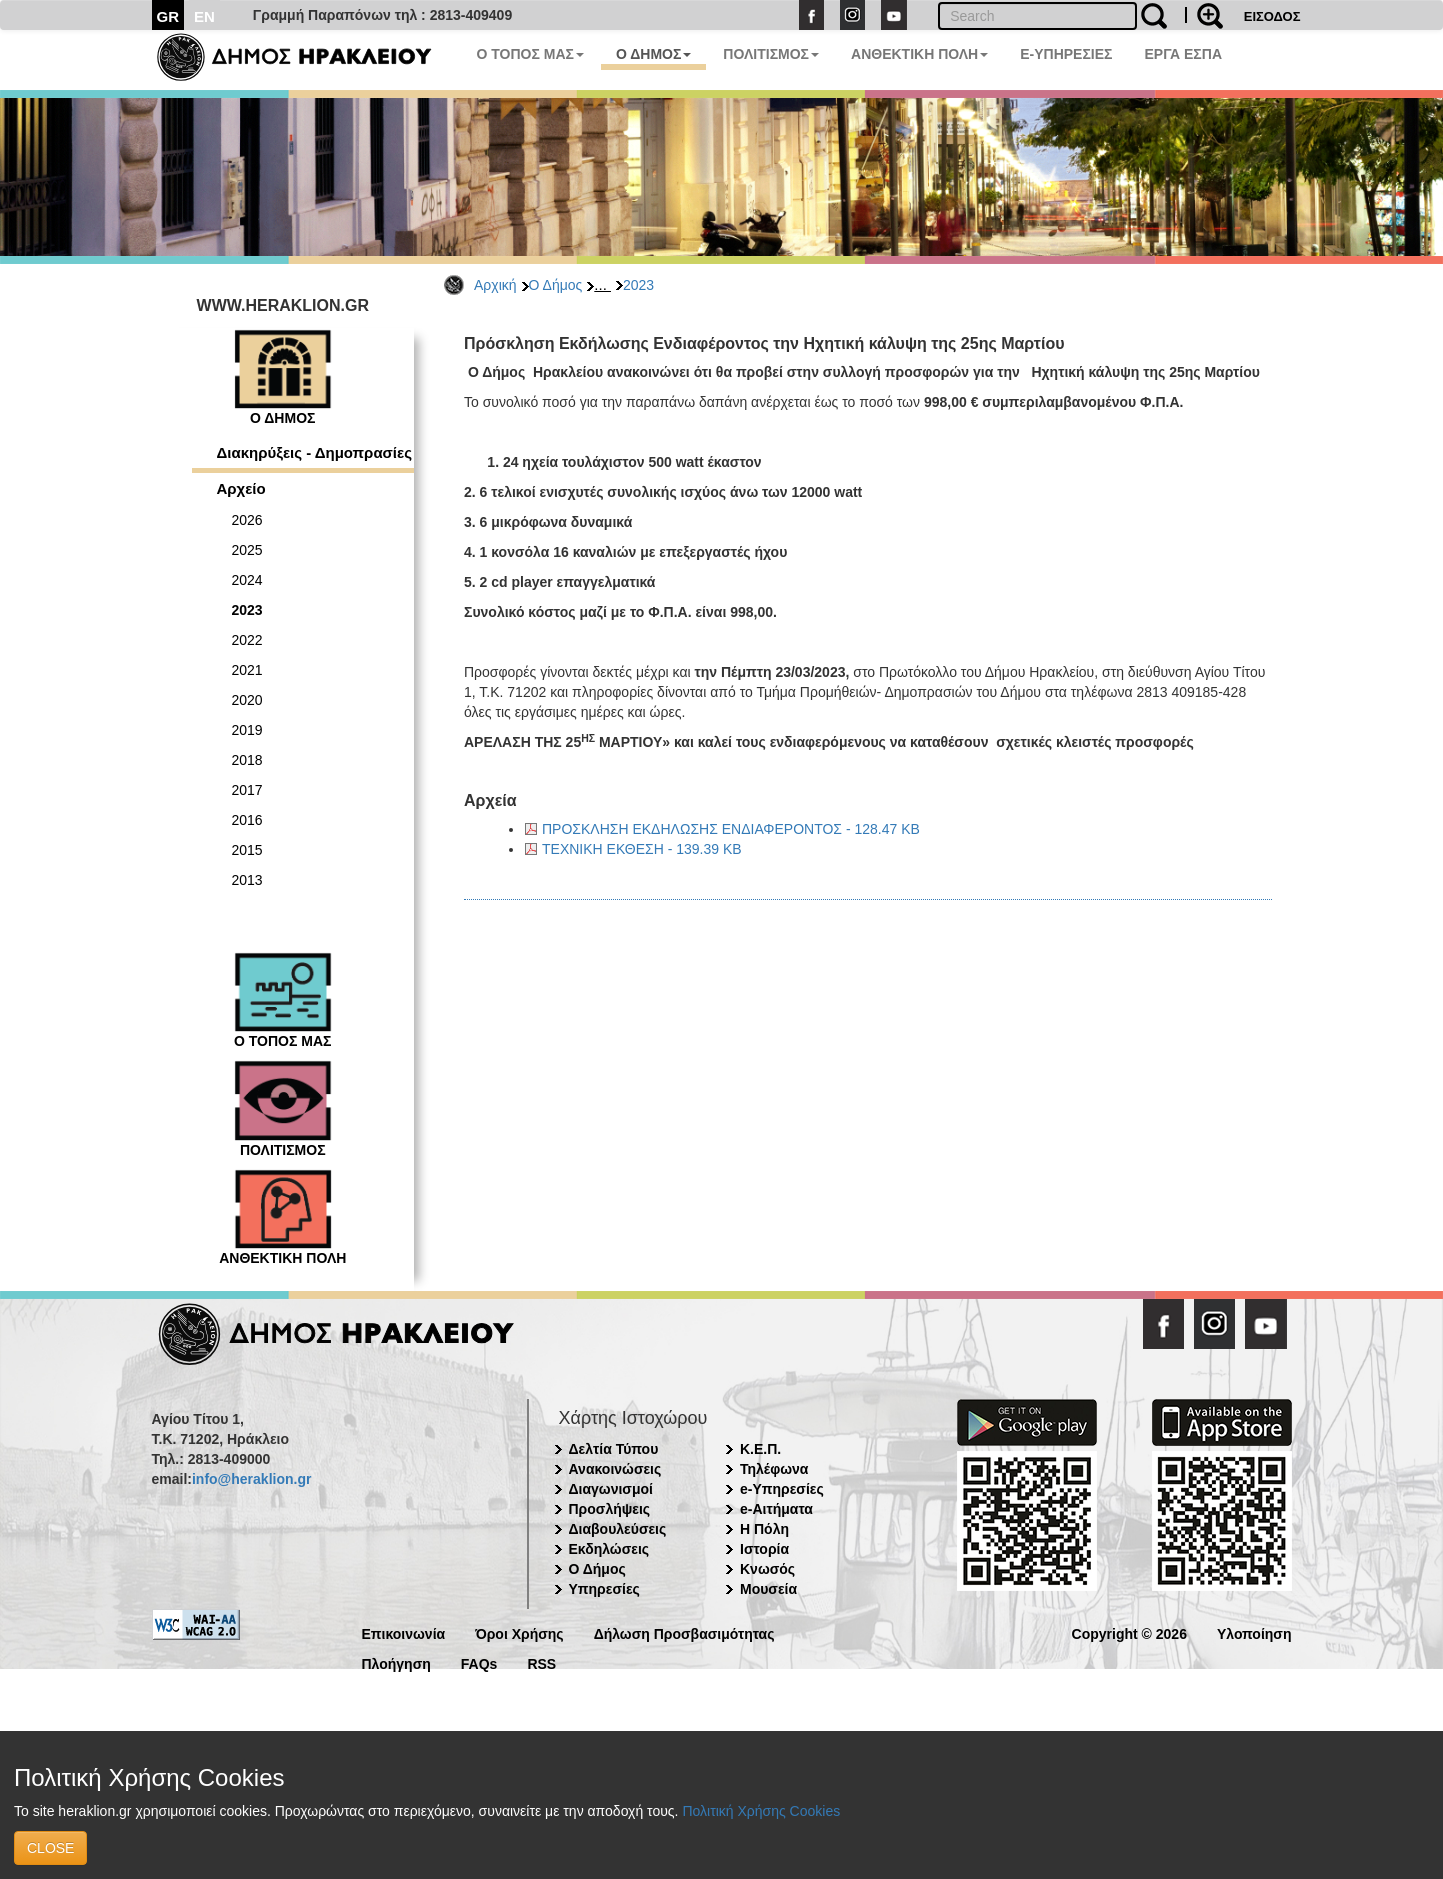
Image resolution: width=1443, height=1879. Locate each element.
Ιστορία (764, 1549)
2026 (247, 520)
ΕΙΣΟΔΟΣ (1272, 16)
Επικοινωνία (404, 1632)
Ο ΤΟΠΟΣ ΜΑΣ (530, 54)
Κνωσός (767, 1569)
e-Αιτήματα (776, 1509)
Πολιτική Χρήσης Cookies (761, 1811)
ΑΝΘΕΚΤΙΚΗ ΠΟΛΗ (919, 54)
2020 (247, 700)
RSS (541, 1662)
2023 (638, 285)
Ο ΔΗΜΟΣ (653, 54)
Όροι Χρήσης (519, 1632)
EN (204, 16)
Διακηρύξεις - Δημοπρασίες (314, 452)
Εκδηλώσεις (609, 1549)
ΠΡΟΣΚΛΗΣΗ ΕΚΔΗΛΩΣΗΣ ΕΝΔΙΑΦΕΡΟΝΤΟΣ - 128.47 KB (731, 829)
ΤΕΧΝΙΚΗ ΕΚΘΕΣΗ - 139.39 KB (642, 849)
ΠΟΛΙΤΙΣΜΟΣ (771, 54)
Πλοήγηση (396, 1662)
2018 (247, 760)
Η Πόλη (764, 1529)
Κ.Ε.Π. (760, 1449)
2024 (247, 580)
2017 (247, 790)
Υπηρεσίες (604, 1589)
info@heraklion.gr (251, 1479)
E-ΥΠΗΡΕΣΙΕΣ (1066, 54)
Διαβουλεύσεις (618, 1529)
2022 (247, 640)
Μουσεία (768, 1589)
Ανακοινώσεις (615, 1469)
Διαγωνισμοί (611, 1489)
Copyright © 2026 (1129, 1632)
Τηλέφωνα (774, 1469)
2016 (247, 820)
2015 (247, 850)
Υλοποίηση (1254, 1632)
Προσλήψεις (610, 1509)
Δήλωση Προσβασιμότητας (684, 1632)
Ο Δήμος (556, 285)
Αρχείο (241, 488)
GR (168, 16)
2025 (247, 550)
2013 (247, 880)
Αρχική (495, 285)
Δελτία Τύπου (614, 1449)
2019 (247, 730)
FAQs (479, 1662)
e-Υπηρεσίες (782, 1489)
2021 (247, 670)
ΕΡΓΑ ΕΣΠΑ (1183, 54)
